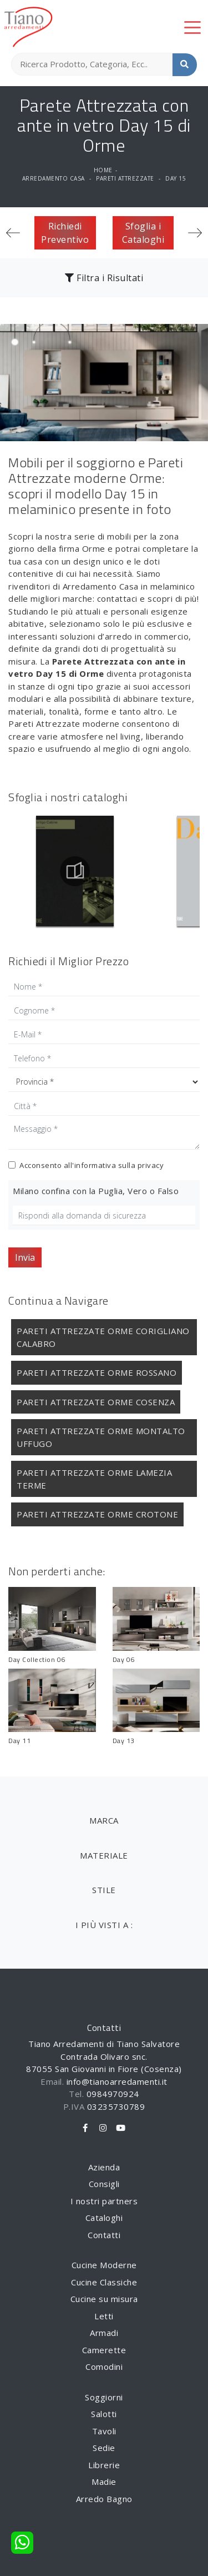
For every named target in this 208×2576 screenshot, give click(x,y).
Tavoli (104, 2431)
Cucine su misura (104, 2298)
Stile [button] (104, 1889)
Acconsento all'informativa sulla (91, 1165)
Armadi (104, 2332)
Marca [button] (104, 1820)
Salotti (104, 2413)
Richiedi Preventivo (65, 233)
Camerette (104, 2349)
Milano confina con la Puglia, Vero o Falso (96, 1190)
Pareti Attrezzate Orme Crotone (97, 1514)
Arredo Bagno (104, 2498)
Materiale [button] (104, 1855)
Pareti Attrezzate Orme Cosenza (96, 1401)
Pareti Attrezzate (125, 178)
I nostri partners (104, 2200)
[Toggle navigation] (192, 26)
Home (103, 170)
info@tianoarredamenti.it (117, 2081)
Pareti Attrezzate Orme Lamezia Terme (94, 1479)
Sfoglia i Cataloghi (143, 233)
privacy (151, 1165)
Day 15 (175, 178)
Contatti (104, 2234)
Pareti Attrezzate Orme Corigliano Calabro (103, 1337)
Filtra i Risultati (104, 278)
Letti (104, 2316)
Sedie (104, 2447)
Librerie (104, 2464)
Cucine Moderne (104, 2264)
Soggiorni (104, 2397)
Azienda (104, 2167)
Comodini (104, 2366)
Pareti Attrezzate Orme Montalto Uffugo (101, 1437)
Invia (25, 1257)
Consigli (104, 2183)
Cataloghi (104, 2217)
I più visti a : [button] (104, 1924)
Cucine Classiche (104, 2282)
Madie (104, 2481)
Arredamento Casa (53, 178)
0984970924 (113, 2093)
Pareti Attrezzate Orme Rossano (96, 1372)
